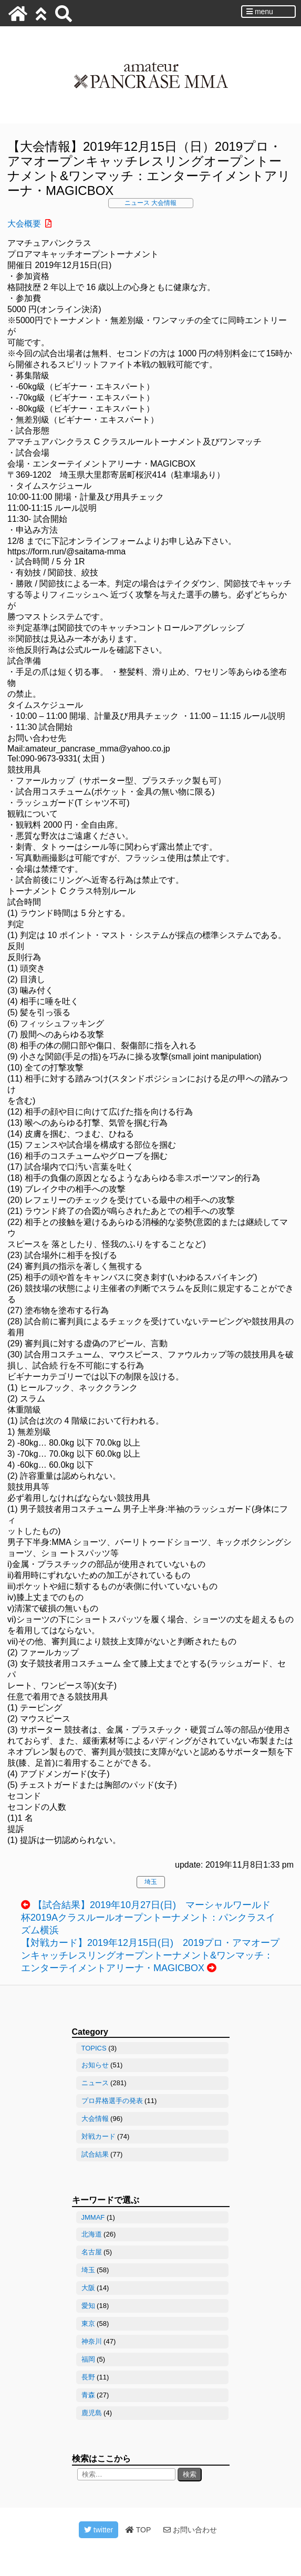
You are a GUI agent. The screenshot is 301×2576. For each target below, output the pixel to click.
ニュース (137, 203)
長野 (88, 2377)
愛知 (88, 2306)
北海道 (91, 2234)
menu (259, 11)
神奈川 (91, 2341)
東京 (88, 2323)
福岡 (88, 2359)
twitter (98, 2530)
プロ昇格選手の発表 (112, 2101)
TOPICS (94, 2048)
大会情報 (164, 203)
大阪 (88, 2288)
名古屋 (91, 2252)
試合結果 (95, 2154)
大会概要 (24, 223)
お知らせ (95, 2065)
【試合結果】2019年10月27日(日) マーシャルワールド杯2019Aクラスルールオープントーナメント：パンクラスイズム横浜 (148, 1917)
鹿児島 (91, 2413)
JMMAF (93, 2217)
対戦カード (98, 2136)
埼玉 (150, 1881)
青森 (88, 2395)
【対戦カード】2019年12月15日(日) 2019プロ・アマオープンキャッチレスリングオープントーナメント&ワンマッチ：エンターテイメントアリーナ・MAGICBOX (150, 1955)
